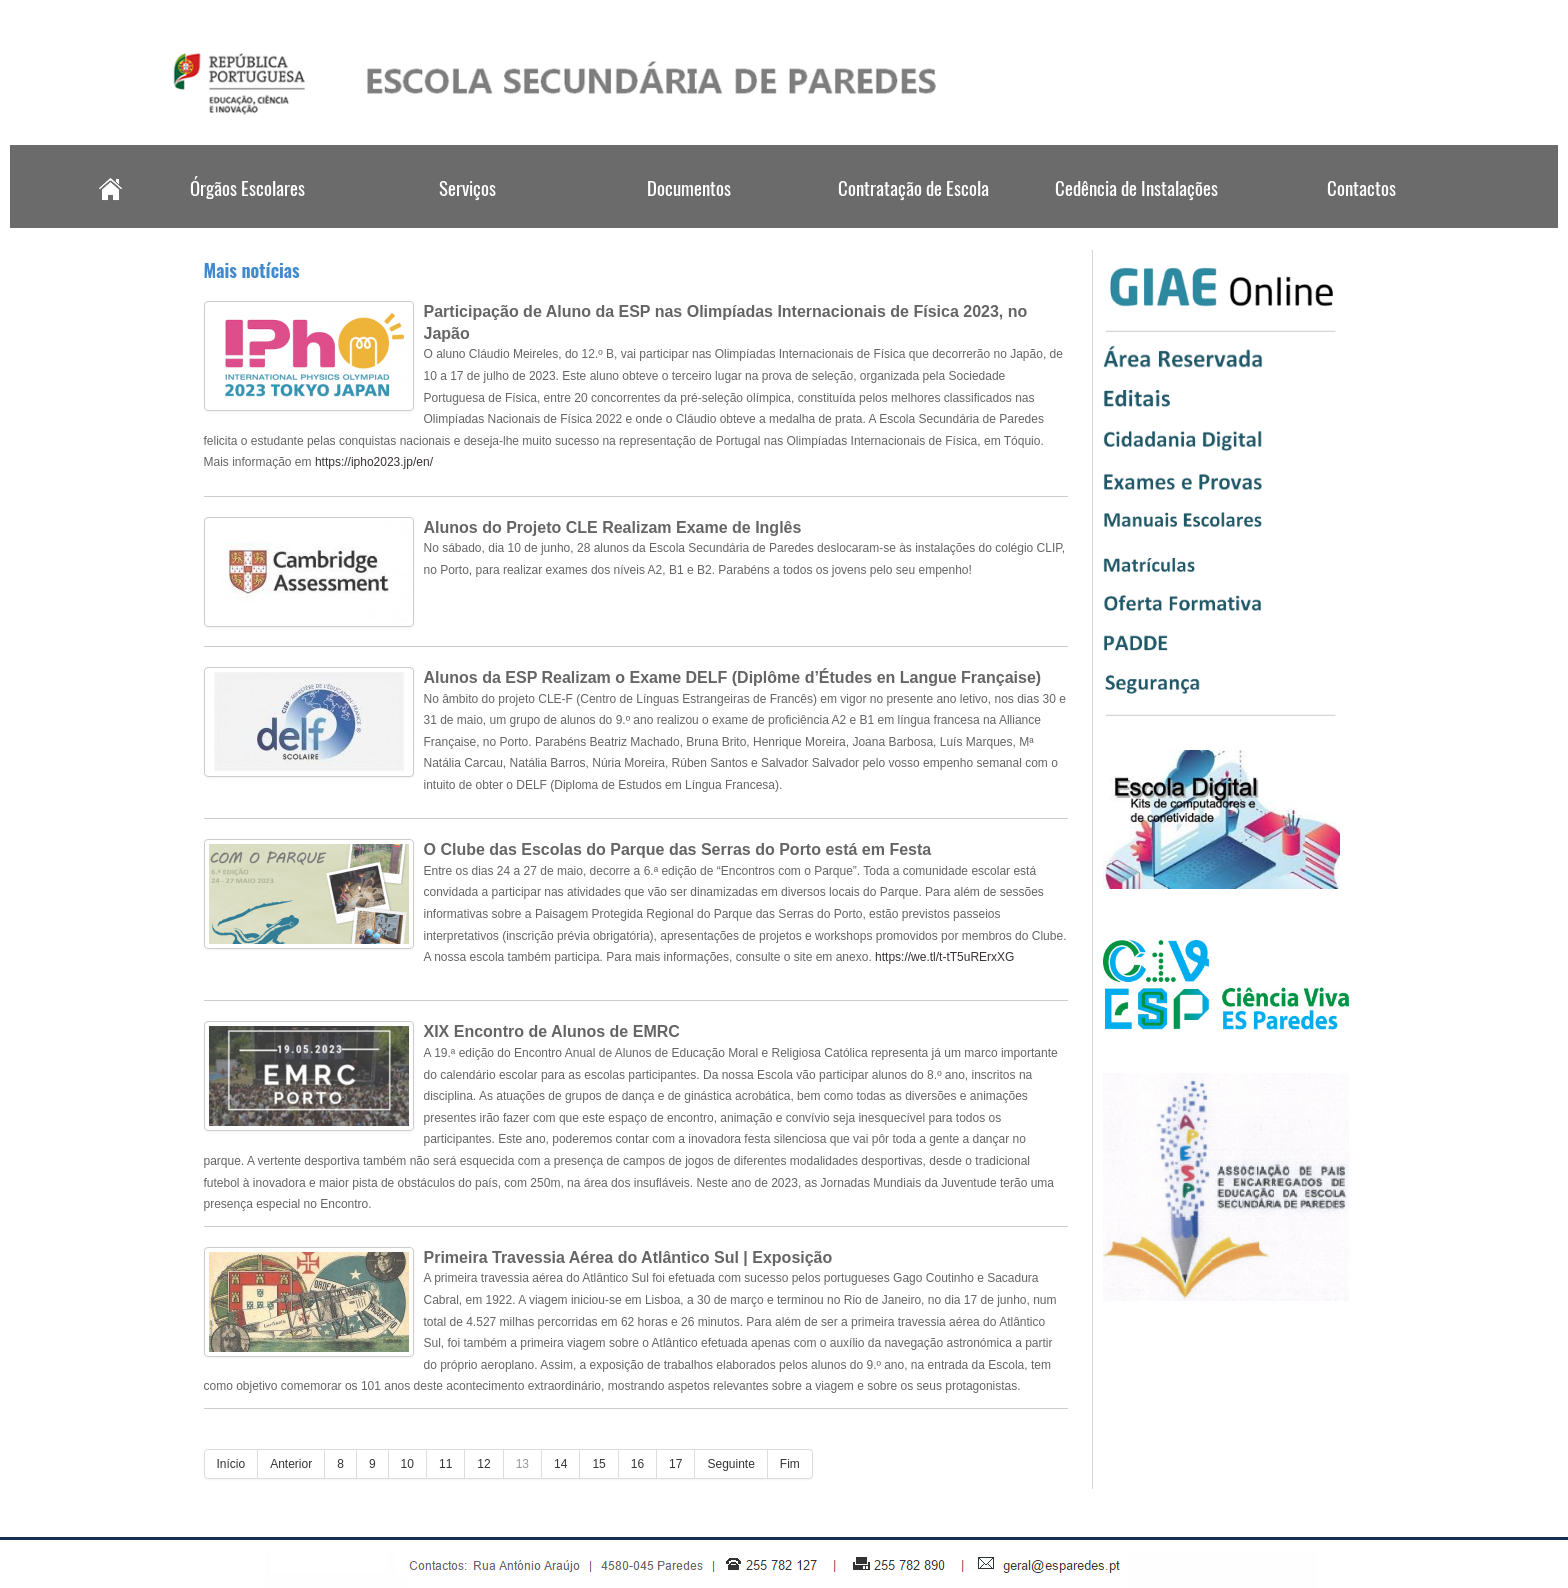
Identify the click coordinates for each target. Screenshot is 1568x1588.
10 (407, 1464)
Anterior (291, 1464)
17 (675, 1464)
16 (637, 1464)
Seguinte (730, 1464)
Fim (790, 1464)
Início (231, 1464)
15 (598, 1464)
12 (483, 1464)
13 (522, 1464)
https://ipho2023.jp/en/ (374, 462)
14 (560, 1464)
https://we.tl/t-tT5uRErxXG (944, 957)
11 (445, 1464)
